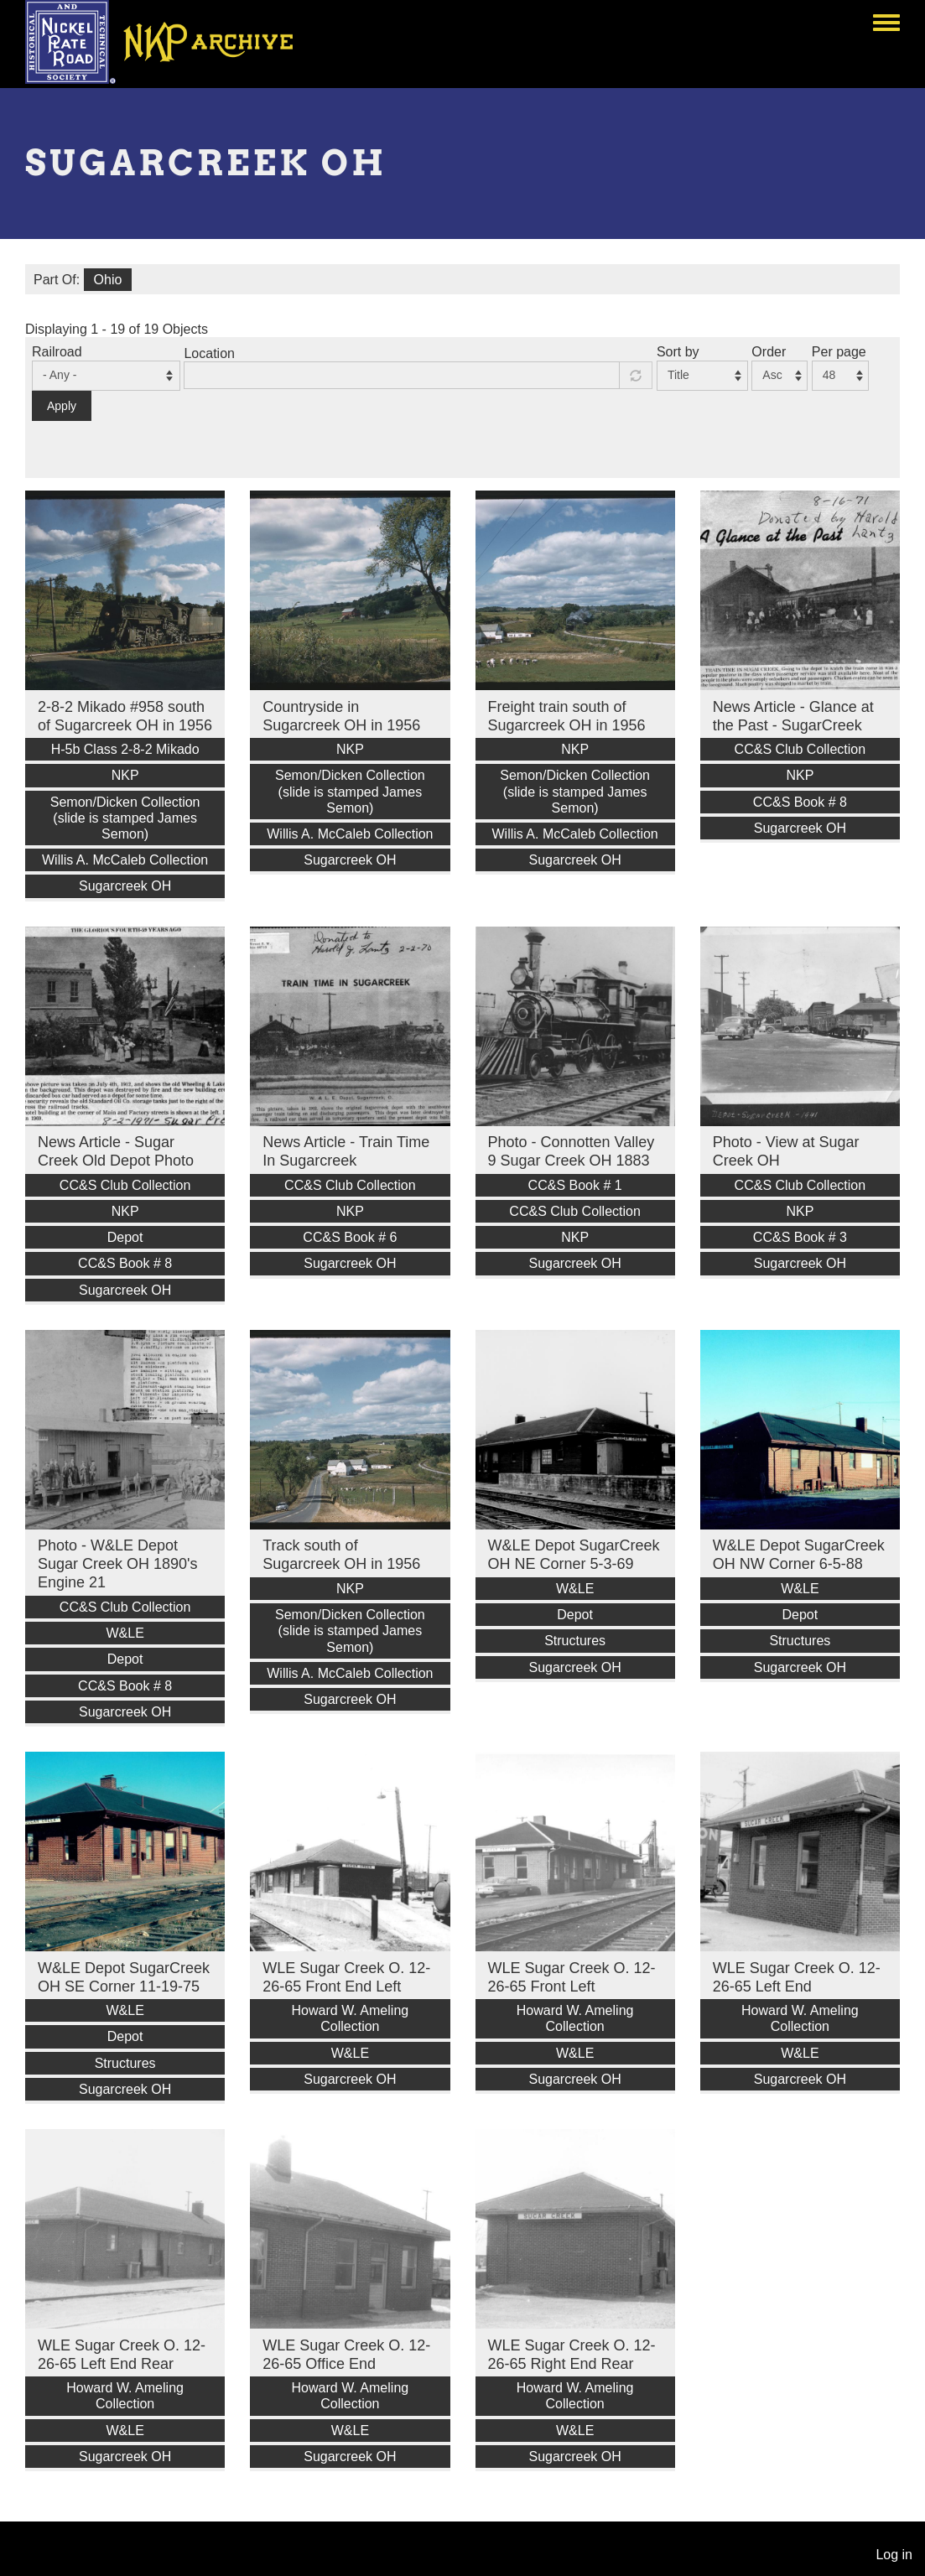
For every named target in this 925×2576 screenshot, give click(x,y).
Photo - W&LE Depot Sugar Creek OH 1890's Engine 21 (118, 1564)
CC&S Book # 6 (350, 1237)
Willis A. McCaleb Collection (125, 860)
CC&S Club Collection (800, 749)
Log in (894, 2554)
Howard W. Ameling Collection (350, 2018)
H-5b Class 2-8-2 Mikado (125, 749)
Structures (574, 1640)
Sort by (678, 352)
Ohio (108, 280)
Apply (61, 406)
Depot (125, 1237)
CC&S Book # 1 (575, 1185)
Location (209, 353)
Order (768, 352)
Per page (839, 352)
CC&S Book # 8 (800, 802)
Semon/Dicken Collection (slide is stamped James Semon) (125, 818)
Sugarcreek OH (125, 886)
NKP (125, 775)
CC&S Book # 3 (800, 1237)
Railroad (57, 352)
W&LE (124, 1633)
